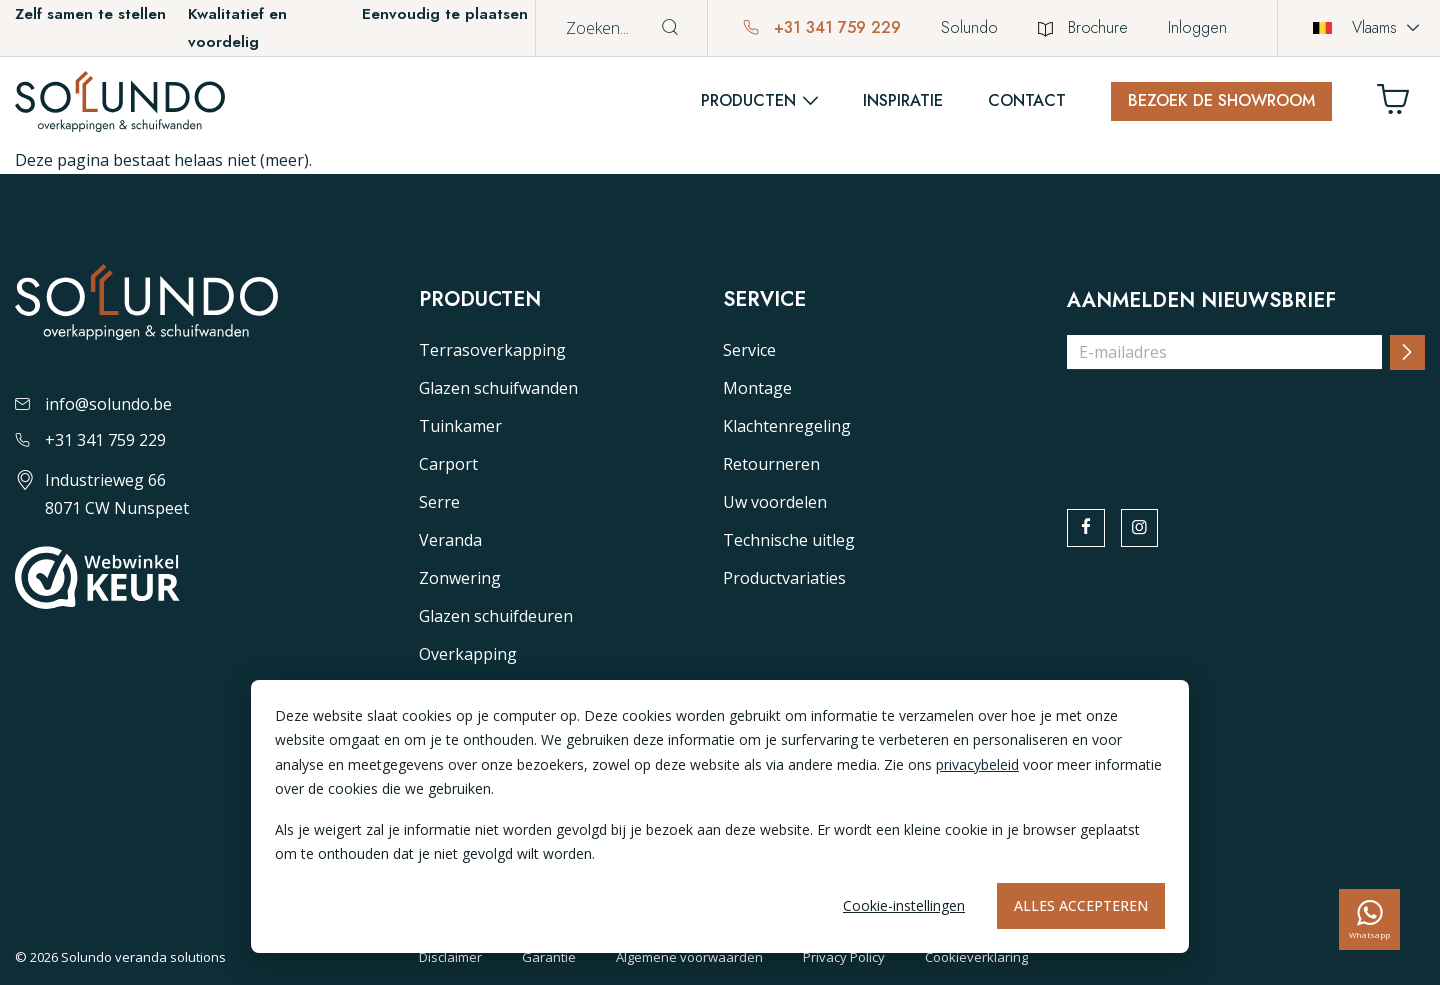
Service (749, 350)
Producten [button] (748, 100)
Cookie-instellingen (904, 905)
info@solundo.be (93, 404)
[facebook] (1088, 530)
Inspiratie (903, 100)
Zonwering (460, 578)
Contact (1027, 100)
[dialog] (720, 816)
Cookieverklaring (976, 957)
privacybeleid (977, 764)
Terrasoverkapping (492, 350)
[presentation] (1219, 425)
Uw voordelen (775, 502)
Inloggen (1197, 27)
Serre (439, 502)
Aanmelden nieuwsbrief (1201, 301)
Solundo (969, 27)
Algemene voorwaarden (689, 957)
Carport (448, 464)
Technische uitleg (789, 540)
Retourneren (771, 464)
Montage (757, 388)
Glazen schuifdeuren (496, 616)
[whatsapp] (1369, 919)
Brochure (1083, 27)
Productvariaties (784, 578)
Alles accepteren (1081, 905)
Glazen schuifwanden (498, 388)
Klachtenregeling (787, 426)
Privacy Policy (844, 957)
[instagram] (1146, 530)
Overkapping (468, 654)
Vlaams (1355, 27)
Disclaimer (450, 957)
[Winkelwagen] (1401, 104)
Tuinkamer (460, 426)
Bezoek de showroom (1221, 100)
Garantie (549, 957)
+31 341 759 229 (822, 27)
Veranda (450, 540)
